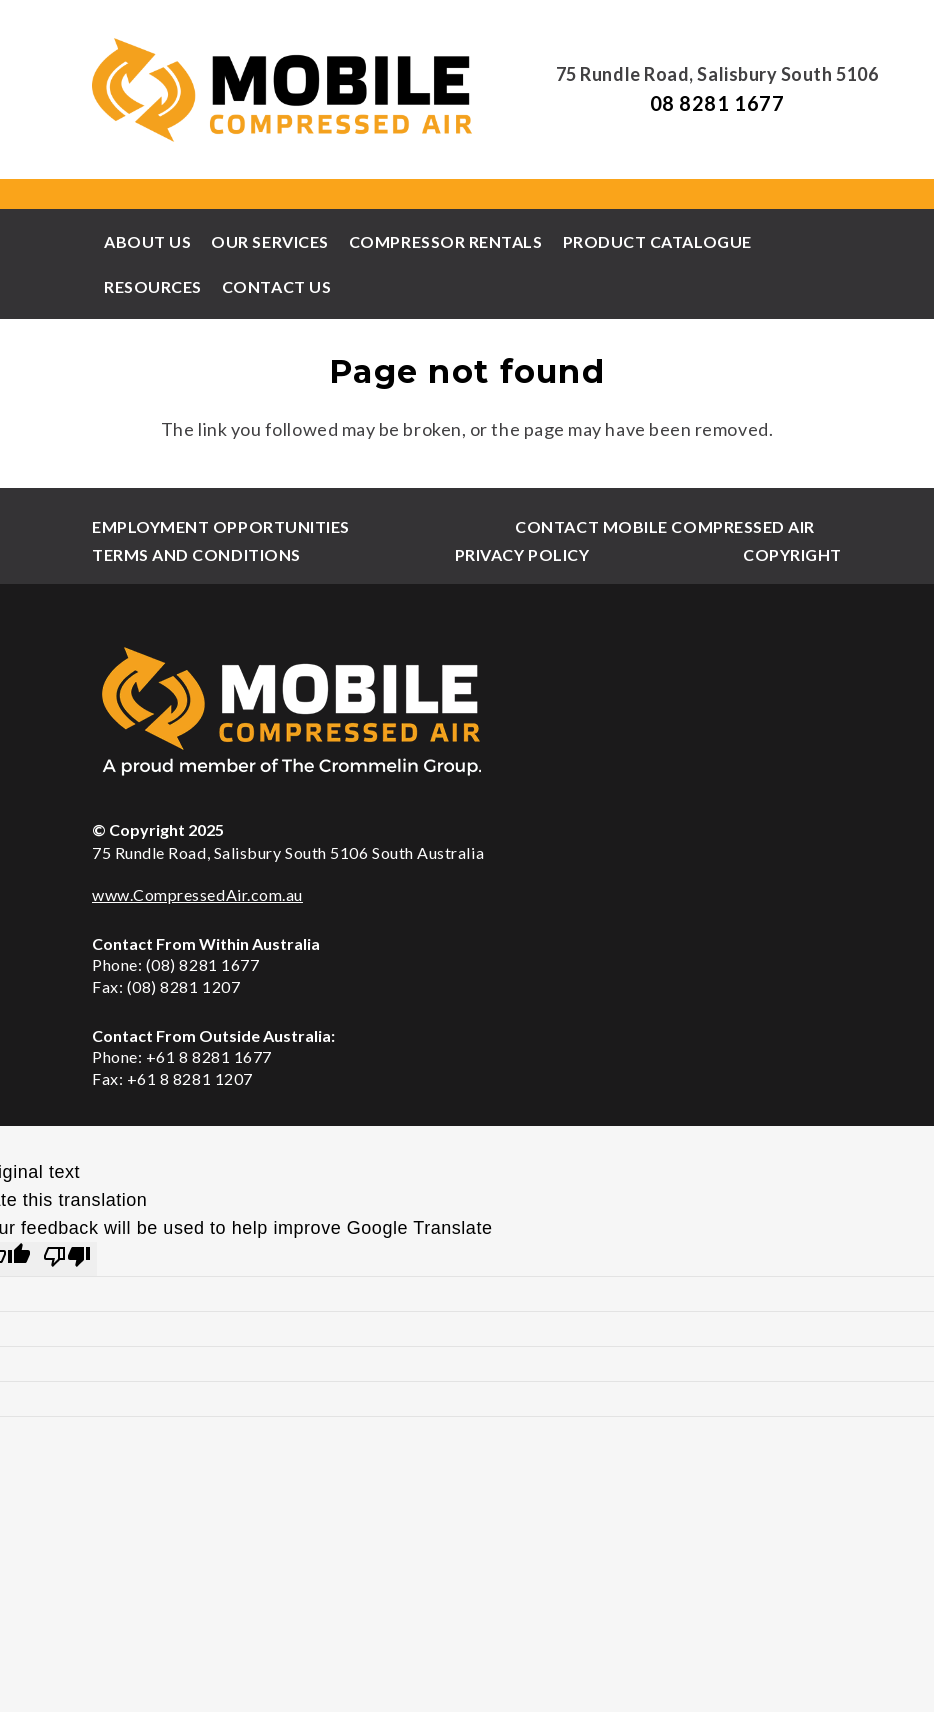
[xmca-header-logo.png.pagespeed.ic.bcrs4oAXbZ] (284, 90)
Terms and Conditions (196, 554)
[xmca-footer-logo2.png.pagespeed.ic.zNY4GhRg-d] (467, 710)
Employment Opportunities (221, 526)
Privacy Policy (522, 554)
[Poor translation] (67, 1259)
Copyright (792, 554)
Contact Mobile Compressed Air (665, 526)
